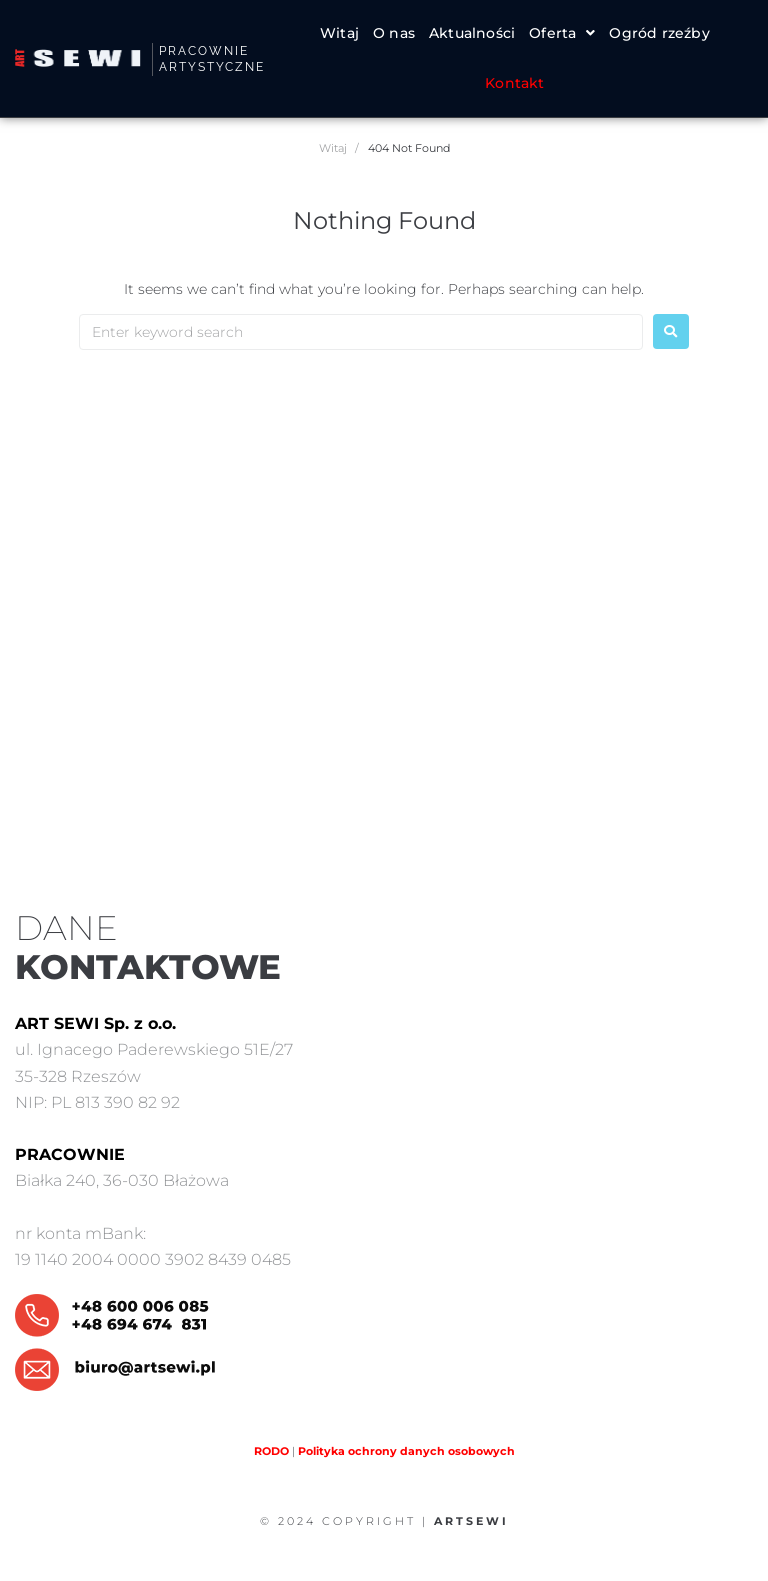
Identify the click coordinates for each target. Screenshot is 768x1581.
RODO (271, 1451)
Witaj (333, 148)
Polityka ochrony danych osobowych (406, 1451)
